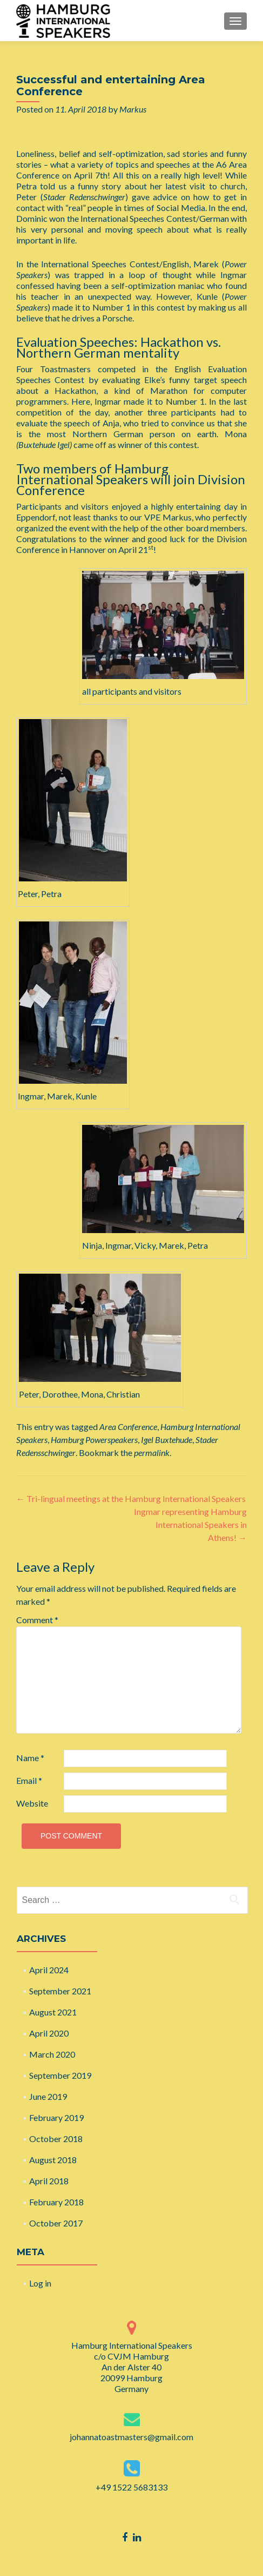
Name (30, 1758)
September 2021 (60, 1991)
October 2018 (56, 2138)
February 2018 (56, 2202)
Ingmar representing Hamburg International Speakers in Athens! (190, 1524)
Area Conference (128, 1426)
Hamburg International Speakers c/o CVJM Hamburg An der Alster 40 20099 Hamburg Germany (131, 2367)
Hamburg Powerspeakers (94, 1439)
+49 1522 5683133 (131, 2487)
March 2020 (52, 2054)
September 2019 (60, 2075)
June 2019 (48, 2096)
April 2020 (49, 2033)
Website (32, 1803)
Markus (132, 109)
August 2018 (53, 2160)
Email (29, 1780)
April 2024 (49, 1970)
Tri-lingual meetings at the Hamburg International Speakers (131, 1498)
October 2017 (56, 2223)
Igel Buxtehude (166, 1439)
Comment (37, 1620)
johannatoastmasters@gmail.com (131, 2437)
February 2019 (56, 2117)
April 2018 (49, 2181)
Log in (40, 2283)
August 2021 (53, 2012)
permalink (152, 1452)
